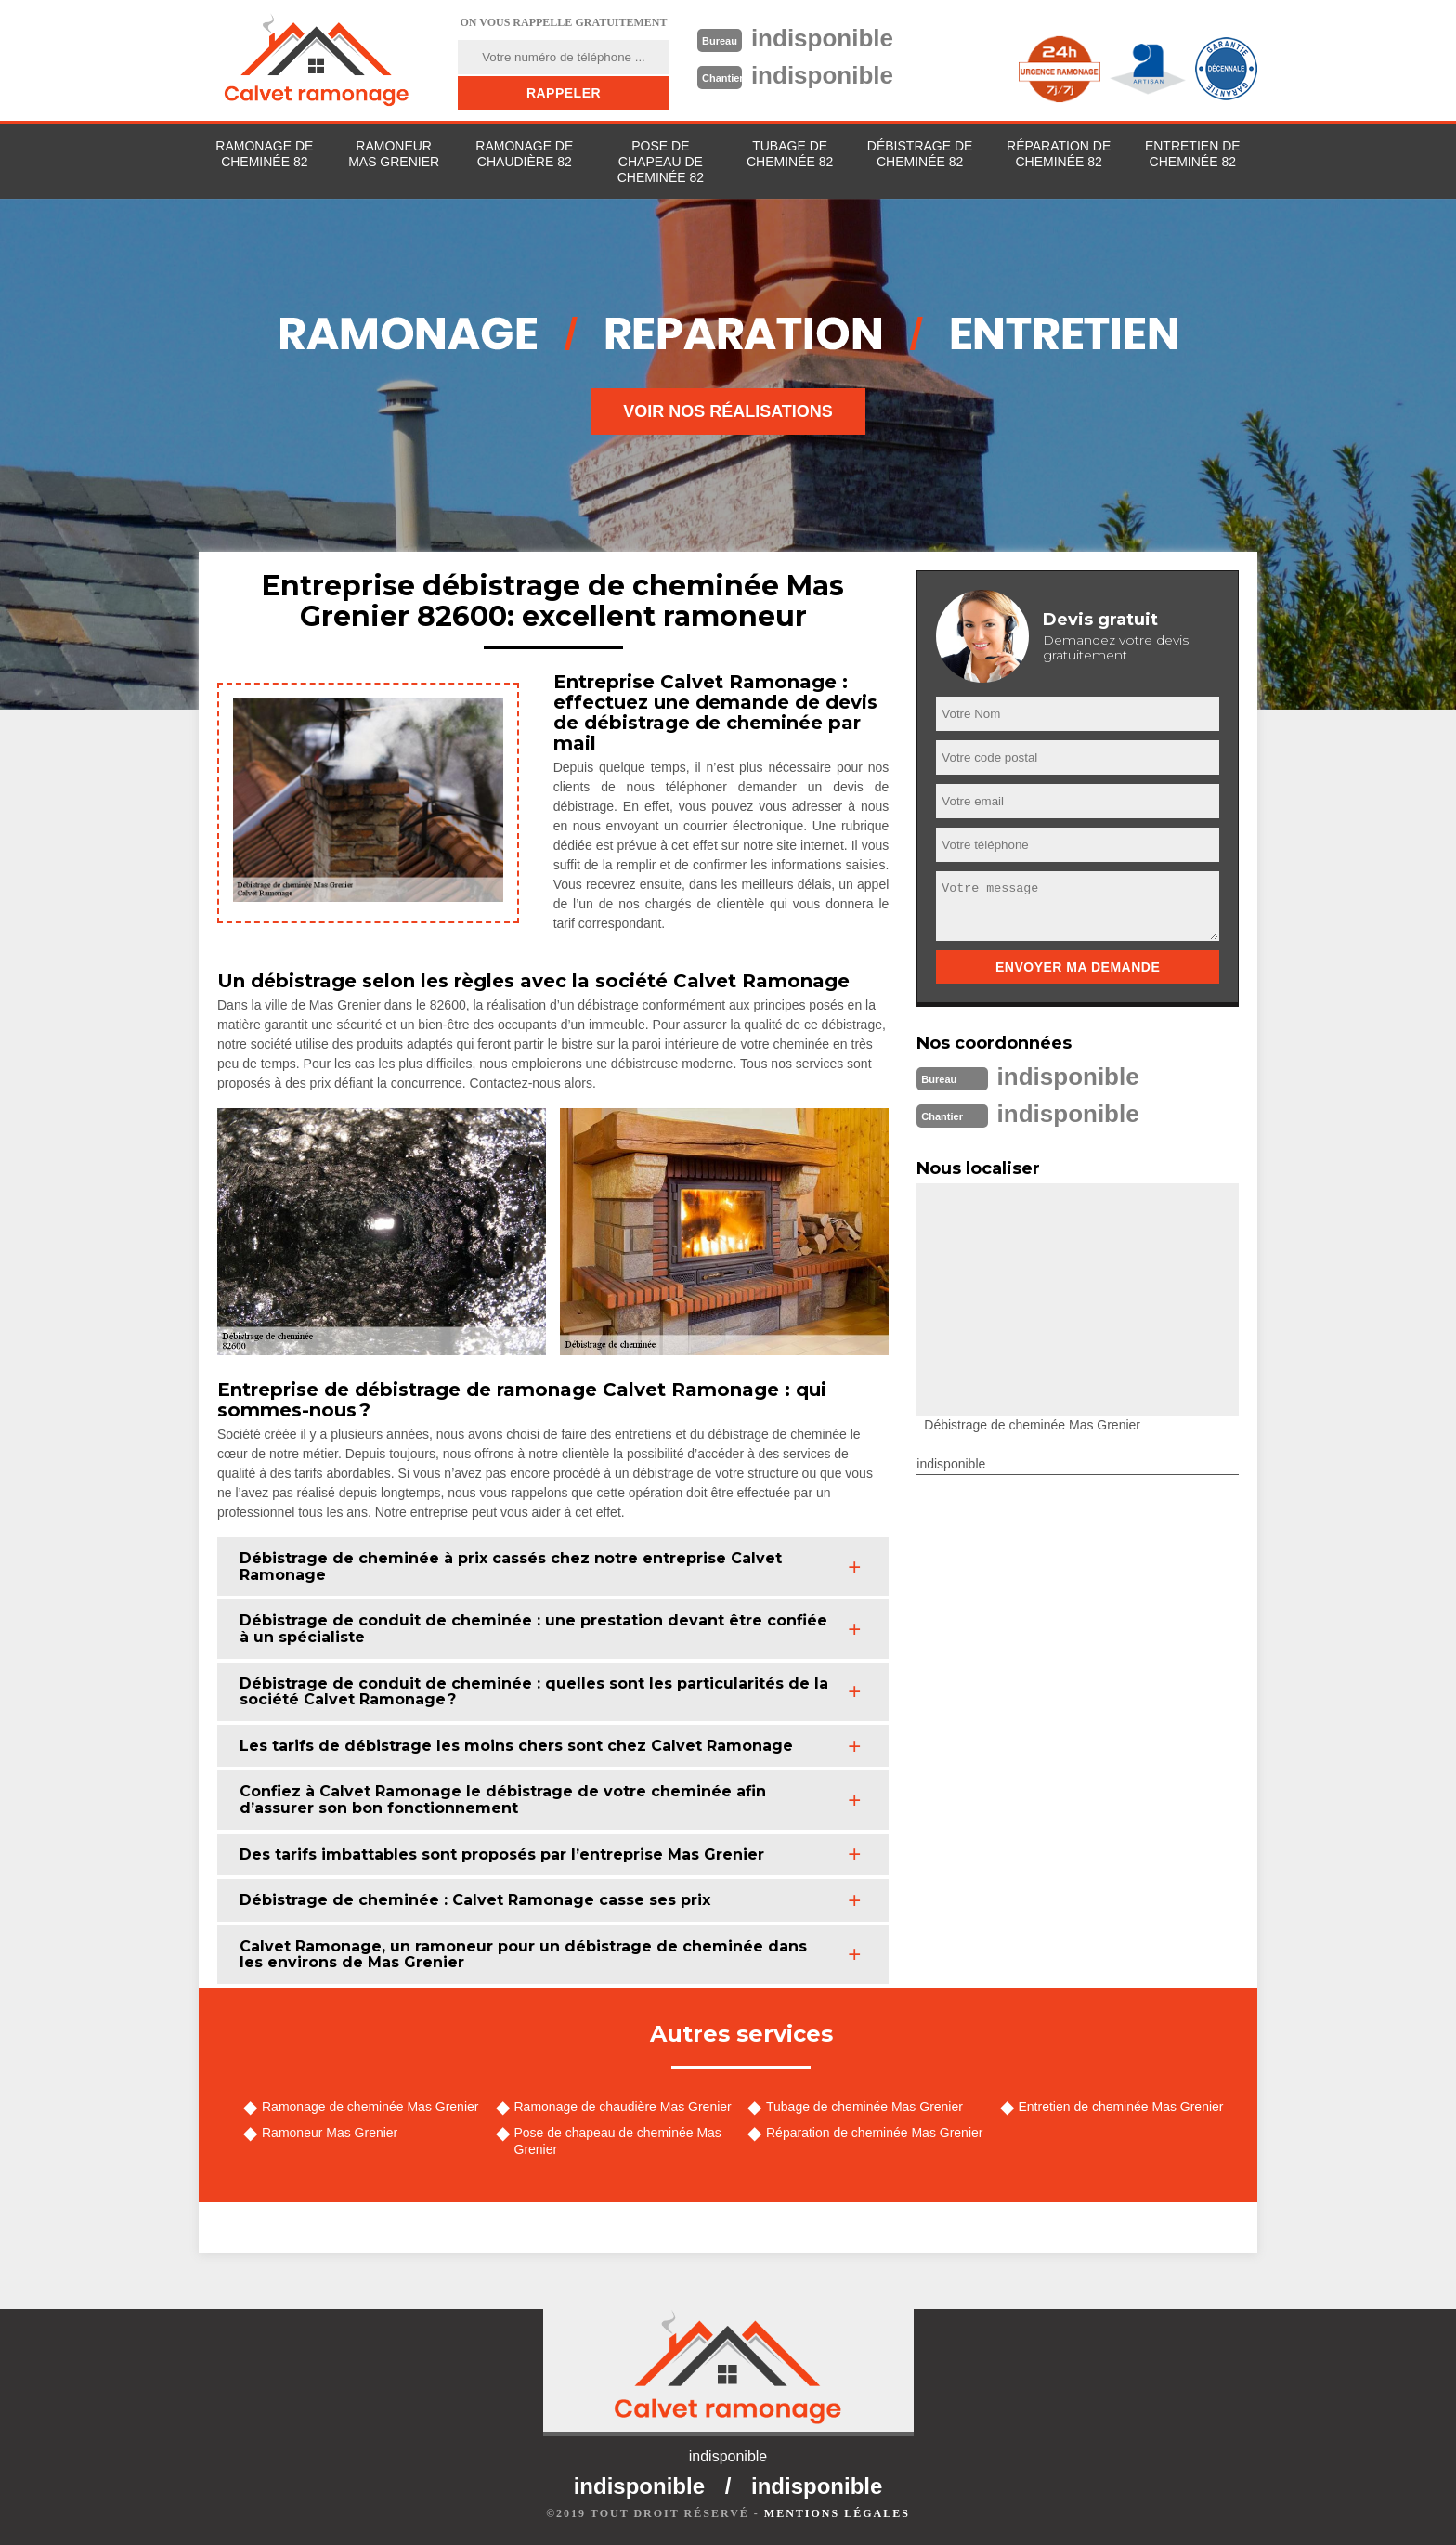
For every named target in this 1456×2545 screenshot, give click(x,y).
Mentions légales (837, 2513)
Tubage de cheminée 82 (790, 153)
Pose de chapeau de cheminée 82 (661, 161)
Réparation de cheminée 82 (1059, 153)
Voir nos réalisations (728, 411)
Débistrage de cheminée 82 (920, 153)
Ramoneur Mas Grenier (393, 153)
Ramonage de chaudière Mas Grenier (623, 2106)
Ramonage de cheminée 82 (264, 153)
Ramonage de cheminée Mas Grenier (370, 2106)
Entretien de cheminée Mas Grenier (1121, 2106)
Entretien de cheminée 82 (1193, 153)
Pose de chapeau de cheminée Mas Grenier (618, 2141)
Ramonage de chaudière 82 (524, 153)
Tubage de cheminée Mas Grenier (864, 2106)
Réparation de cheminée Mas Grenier (874, 2132)
